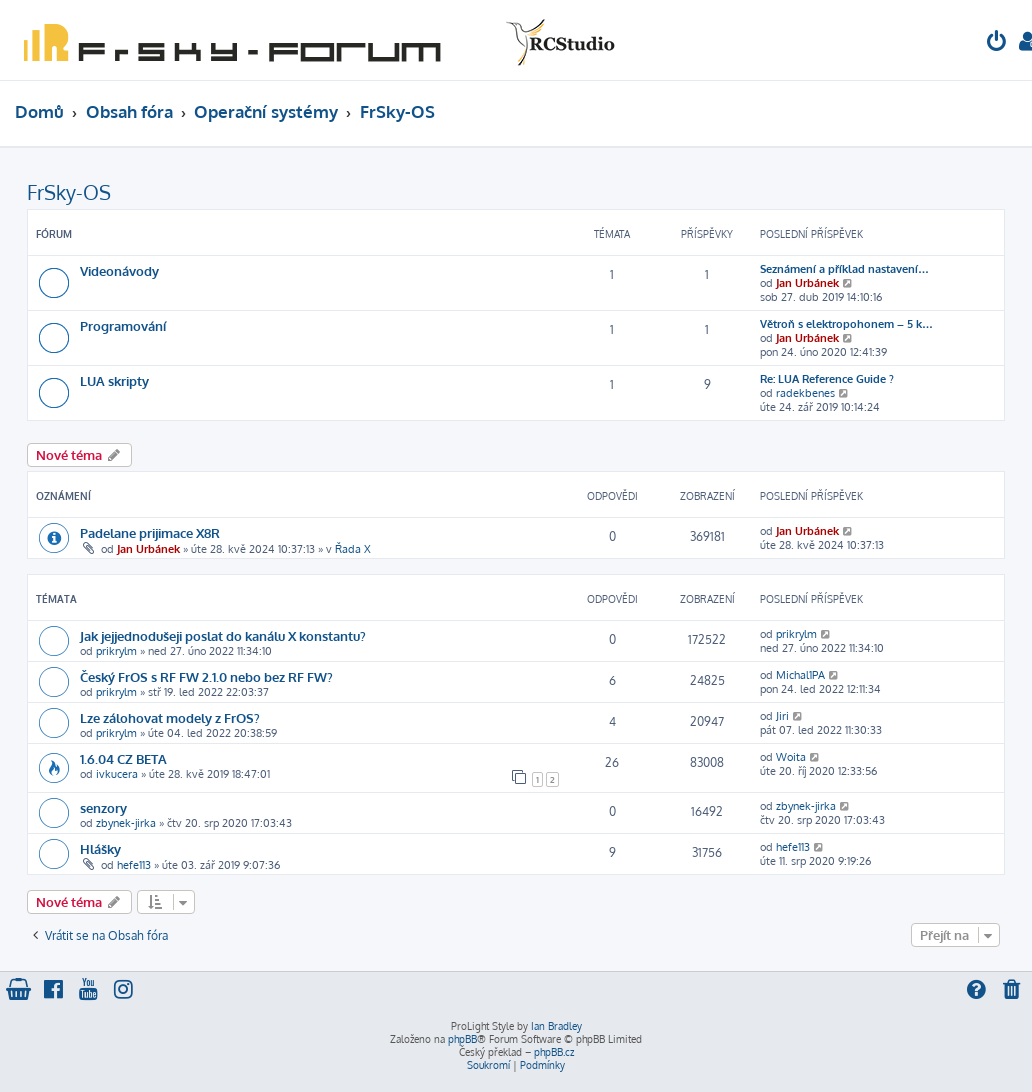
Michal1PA (800, 675)
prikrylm (116, 651)
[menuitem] (997, 43)
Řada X (353, 549)
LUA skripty (114, 380)
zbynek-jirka (126, 823)
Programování (123, 325)
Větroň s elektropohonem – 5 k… (846, 324)
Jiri (782, 716)
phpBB (462, 1039)
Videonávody (119, 270)
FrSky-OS (69, 192)
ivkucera (117, 774)
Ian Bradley (556, 1026)
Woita (791, 757)
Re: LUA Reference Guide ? (827, 379)
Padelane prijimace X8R (150, 532)
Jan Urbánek (807, 283)
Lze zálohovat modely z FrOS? (170, 717)
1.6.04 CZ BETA (123, 758)
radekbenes (805, 393)
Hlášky (100, 848)
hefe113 (134, 865)
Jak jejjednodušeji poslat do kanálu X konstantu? (223, 635)
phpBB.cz (554, 1052)
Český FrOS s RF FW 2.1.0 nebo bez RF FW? (206, 676)
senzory (103, 807)
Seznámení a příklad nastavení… (844, 269)
